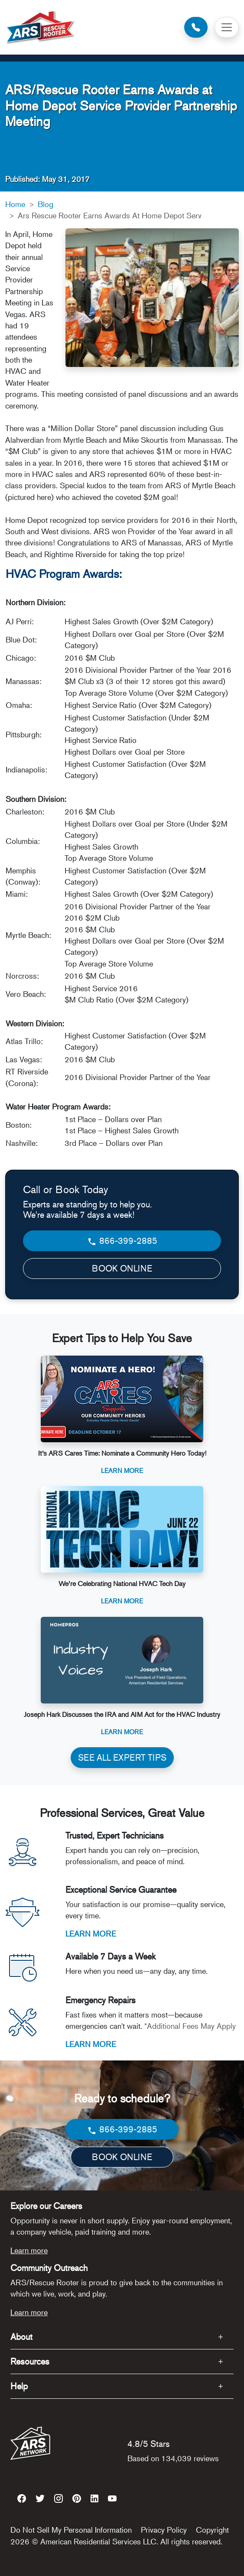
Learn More (122, 1470)
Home (15, 204)
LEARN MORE (90, 1933)
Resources (29, 2361)
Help (19, 2386)
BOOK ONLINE (122, 1268)
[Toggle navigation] (227, 27)
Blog (45, 204)
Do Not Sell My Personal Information (71, 2529)
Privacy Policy (164, 2529)
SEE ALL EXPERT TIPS (122, 1757)
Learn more (29, 2250)
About (21, 2336)
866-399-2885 (122, 1241)
